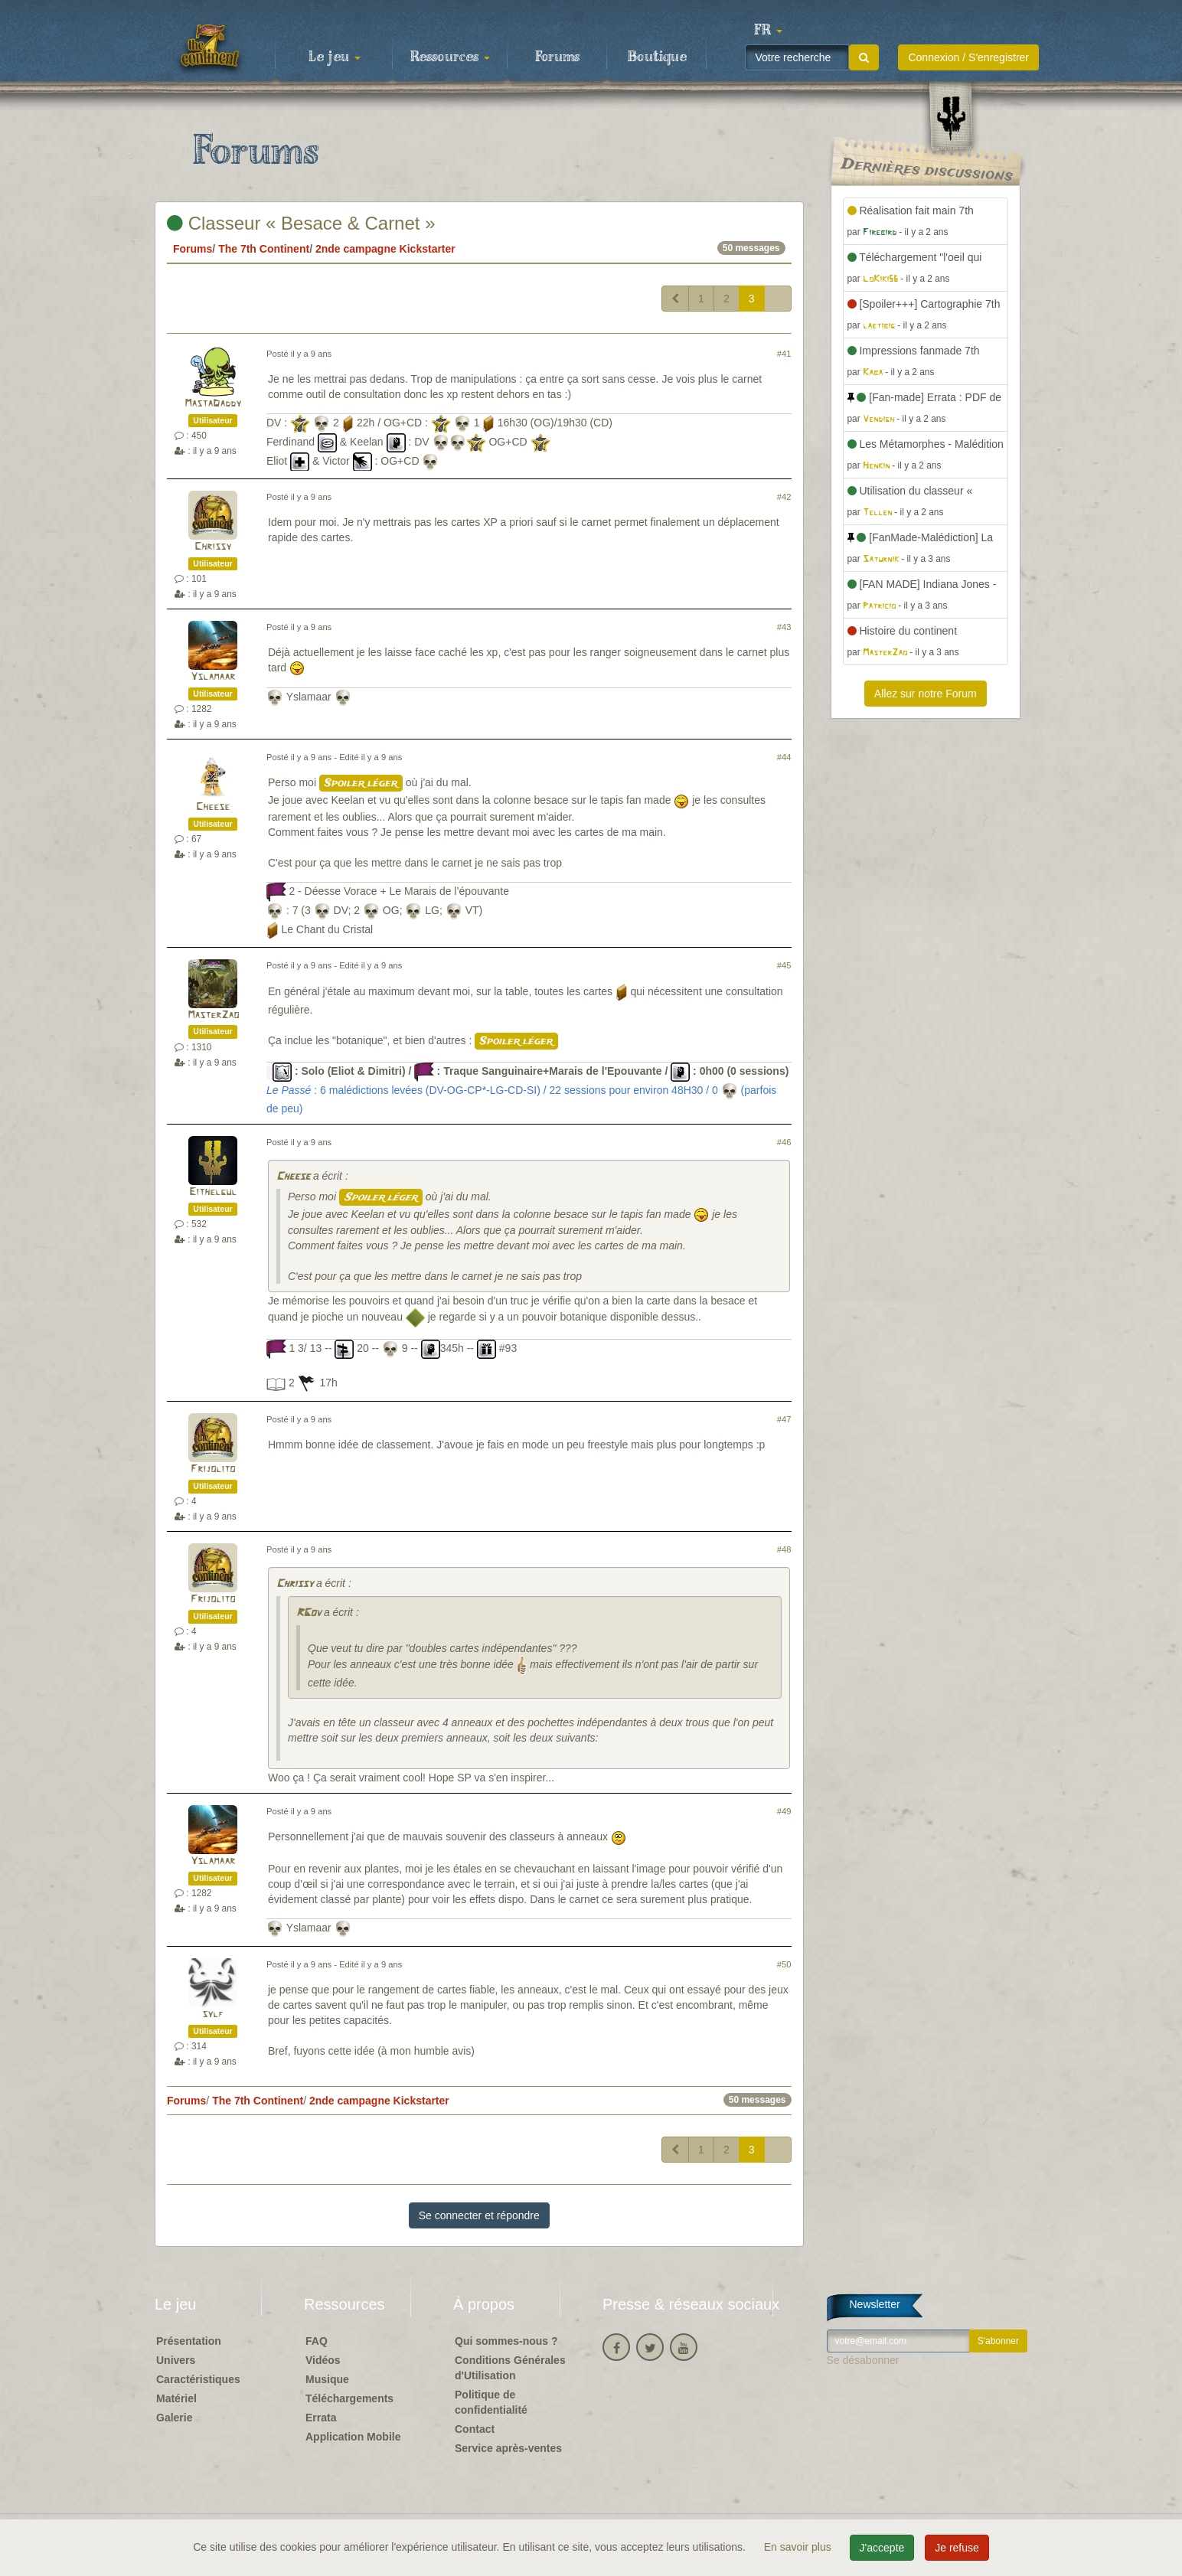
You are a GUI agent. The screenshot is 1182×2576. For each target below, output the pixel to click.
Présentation (188, 2341)
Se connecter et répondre (479, 2215)
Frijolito (213, 1469)
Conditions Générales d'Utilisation (510, 2368)
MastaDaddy (212, 404)
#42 (784, 496)
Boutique (657, 57)
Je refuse (957, 2548)
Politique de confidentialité (491, 2402)
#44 (784, 757)
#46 (784, 1142)
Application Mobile (352, 2437)
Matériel (176, 2398)
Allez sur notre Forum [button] (925, 693)
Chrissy (212, 547)
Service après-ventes (508, 2448)
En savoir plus (799, 2547)
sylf (213, 2014)
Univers (175, 2360)
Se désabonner (863, 2360)
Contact (475, 2429)
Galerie (174, 2417)
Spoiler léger (361, 783)
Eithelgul (213, 1192)
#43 (784, 627)
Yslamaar (213, 677)
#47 (784, 1419)
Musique (327, 2379)
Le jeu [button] (335, 57)
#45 (784, 965)
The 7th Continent (263, 249)
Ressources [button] (450, 57)
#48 (784, 1549)
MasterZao (213, 1015)
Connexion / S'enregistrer (968, 57)
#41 (784, 353)
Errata (320, 2417)
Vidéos (323, 2360)
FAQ (316, 2341)
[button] (768, 30)
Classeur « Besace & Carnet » (301, 223)
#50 (784, 1964)
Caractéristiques (198, 2379)
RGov (308, 1613)
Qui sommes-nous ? (506, 2341)
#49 (784, 1811)
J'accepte (882, 2548)
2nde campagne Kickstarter (385, 249)
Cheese (213, 807)
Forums (557, 57)
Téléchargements (349, 2398)
